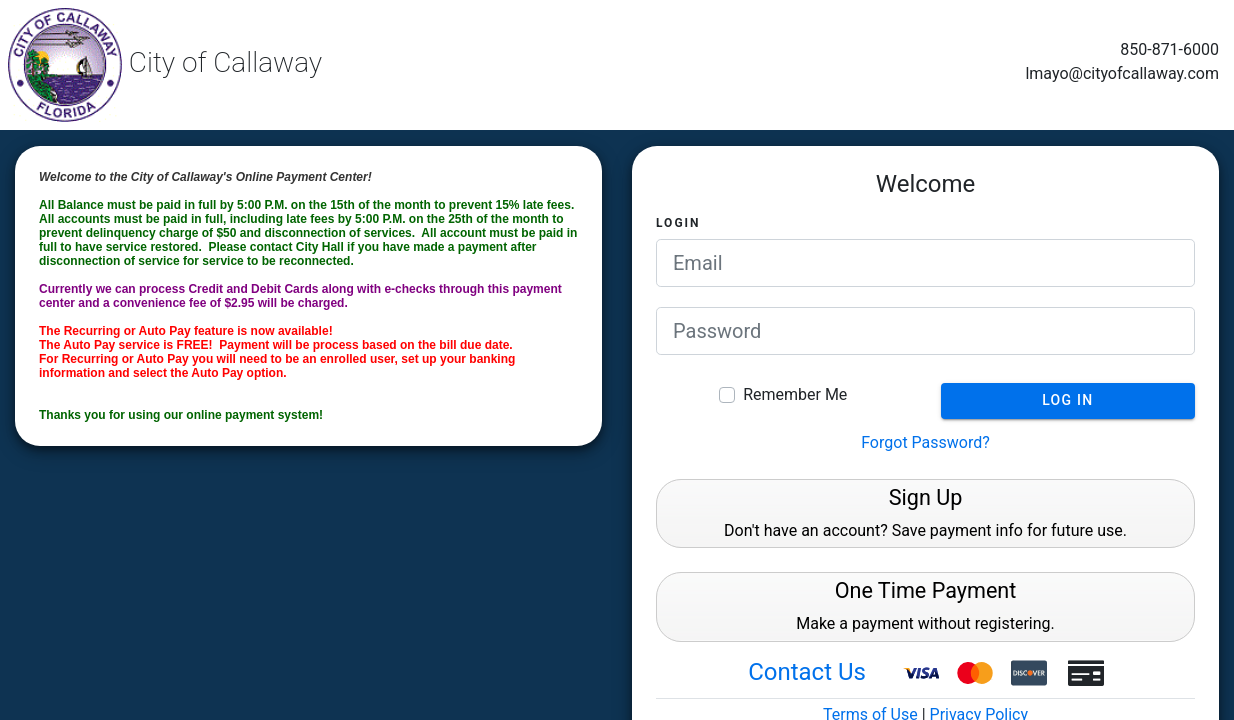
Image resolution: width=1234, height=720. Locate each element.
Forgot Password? (925, 442)
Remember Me (795, 394)
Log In (1067, 400)
